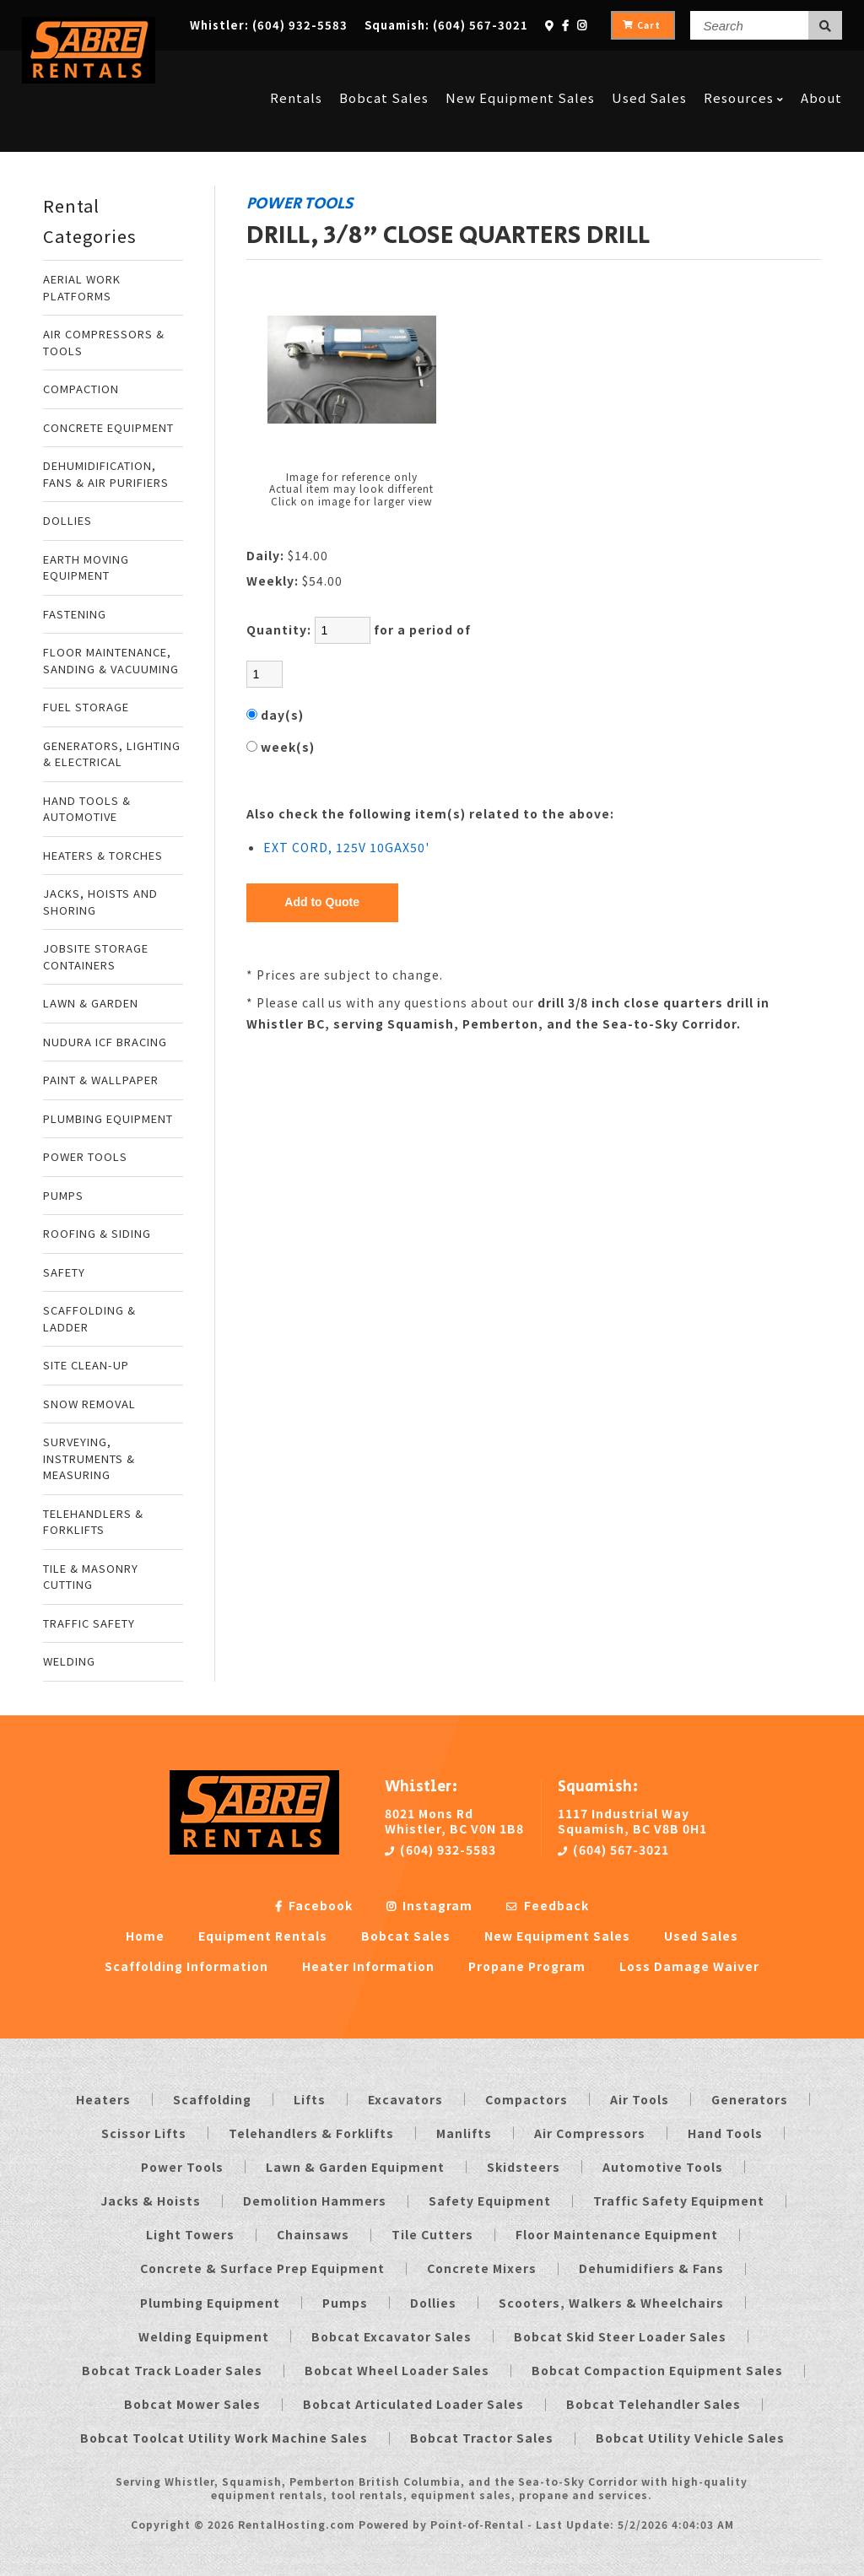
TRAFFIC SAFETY (89, 1623)
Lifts (310, 2099)
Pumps (345, 2302)
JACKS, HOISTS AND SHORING (100, 901)
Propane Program (527, 1966)
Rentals (296, 69)
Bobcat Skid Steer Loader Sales (620, 2336)
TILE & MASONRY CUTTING (90, 1576)
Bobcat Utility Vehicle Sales (690, 2437)
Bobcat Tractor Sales (482, 2437)
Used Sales (649, 69)
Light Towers (190, 2234)
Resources (744, 69)
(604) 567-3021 (613, 1849)
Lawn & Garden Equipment (355, 2166)
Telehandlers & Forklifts (311, 2133)
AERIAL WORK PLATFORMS (82, 287)
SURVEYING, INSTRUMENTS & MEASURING (89, 1458)
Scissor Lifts (143, 2133)
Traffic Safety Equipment (678, 2200)
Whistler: (269, 25)
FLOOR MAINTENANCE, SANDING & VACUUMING (111, 660)
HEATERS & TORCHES (103, 855)
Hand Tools (725, 2133)
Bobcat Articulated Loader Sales (413, 2403)
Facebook (314, 1905)
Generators (749, 2099)
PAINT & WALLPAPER (101, 1080)
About (821, 69)
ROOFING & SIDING (97, 1233)
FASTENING (74, 614)
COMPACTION (81, 389)
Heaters (103, 2099)
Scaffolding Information (186, 1966)
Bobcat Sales (384, 69)
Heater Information (368, 1966)
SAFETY (64, 1272)
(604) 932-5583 (440, 1849)
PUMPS (63, 1195)
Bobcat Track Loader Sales (172, 2370)
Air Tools (639, 2099)
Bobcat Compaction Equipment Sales (657, 2370)
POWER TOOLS (85, 1156)
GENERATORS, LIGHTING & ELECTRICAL (112, 753)
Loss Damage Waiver (689, 1966)
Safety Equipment (490, 2200)
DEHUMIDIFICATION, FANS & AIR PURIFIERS (106, 473)
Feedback (547, 1905)
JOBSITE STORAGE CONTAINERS (95, 956)
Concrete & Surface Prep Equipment (262, 2268)
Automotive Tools (662, 2166)
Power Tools (182, 2166)
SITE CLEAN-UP (86, 1365)
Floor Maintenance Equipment (617, 2234)
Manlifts (464, 2133)
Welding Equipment (203, 2336)
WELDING (69, 1661)
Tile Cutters (432, 2234)
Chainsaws (313, 2234)
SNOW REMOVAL (89, 1404)
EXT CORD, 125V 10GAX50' (346, 847)
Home (145, 1935)
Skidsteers (523, 2166)
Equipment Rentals (262, 1935)
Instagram (429, 1905)
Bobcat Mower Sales (192, 2403)
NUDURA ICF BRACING (105, 1042)
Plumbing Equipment (210, 2302)
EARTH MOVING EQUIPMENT (86, 567)
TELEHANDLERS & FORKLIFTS (93, 1521)
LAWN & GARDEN (90, 1003)
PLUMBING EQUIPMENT (108, 1118)
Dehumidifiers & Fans (651, 2268)
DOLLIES (67, 520)
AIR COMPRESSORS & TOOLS (104, 342)
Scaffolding (212, 2099)
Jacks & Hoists (150, 2200)
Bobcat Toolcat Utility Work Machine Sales (224, 2437)
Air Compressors (589, 2133)
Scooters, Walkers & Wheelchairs (611, 2302)
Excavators (405, 2099)
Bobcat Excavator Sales (391, 2336)
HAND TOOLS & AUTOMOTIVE (87, 808)
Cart (642, 25)
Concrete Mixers (482, 2268)
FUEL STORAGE (86, 707)
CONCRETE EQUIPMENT (108, 427)
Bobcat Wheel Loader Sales (397, 2370)
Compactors (526, 2099)
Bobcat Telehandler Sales (653, 2403)
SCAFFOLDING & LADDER (89, 1318)
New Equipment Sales (520, 69)
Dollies (433, 2302)
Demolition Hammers (314, 2200)
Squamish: (446, 25)
